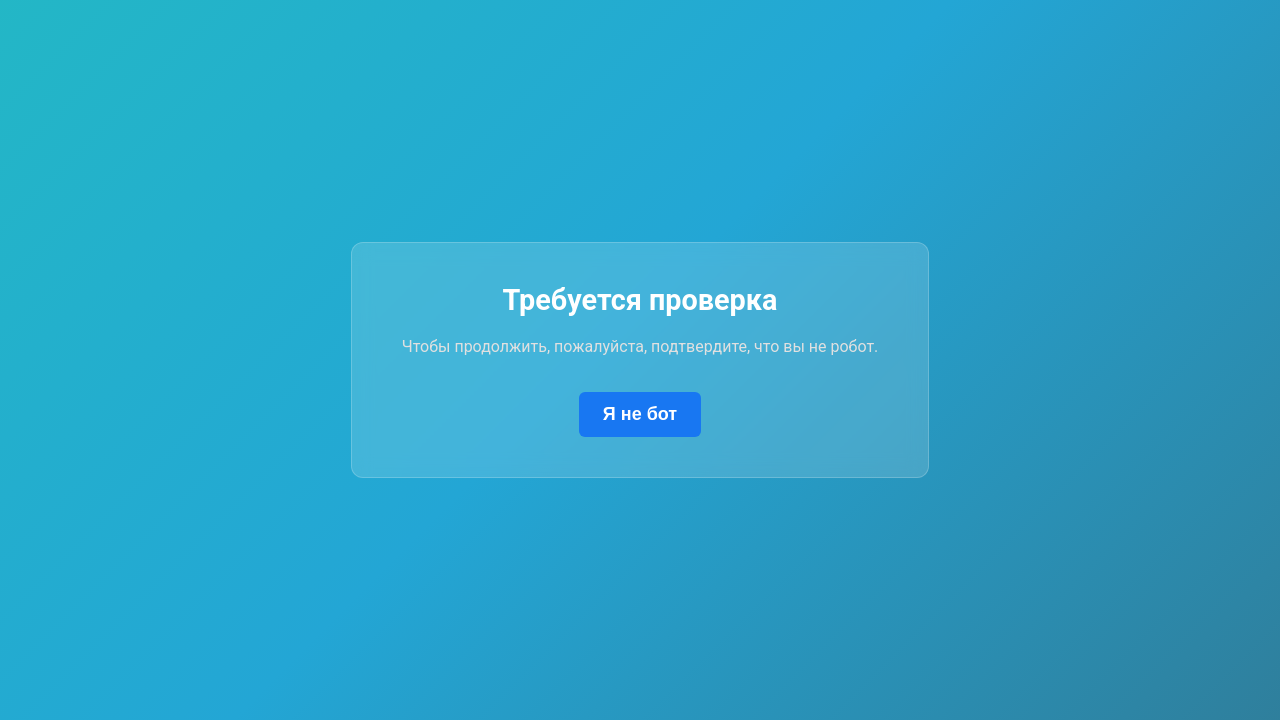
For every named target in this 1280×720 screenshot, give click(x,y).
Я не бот (640, 414)
